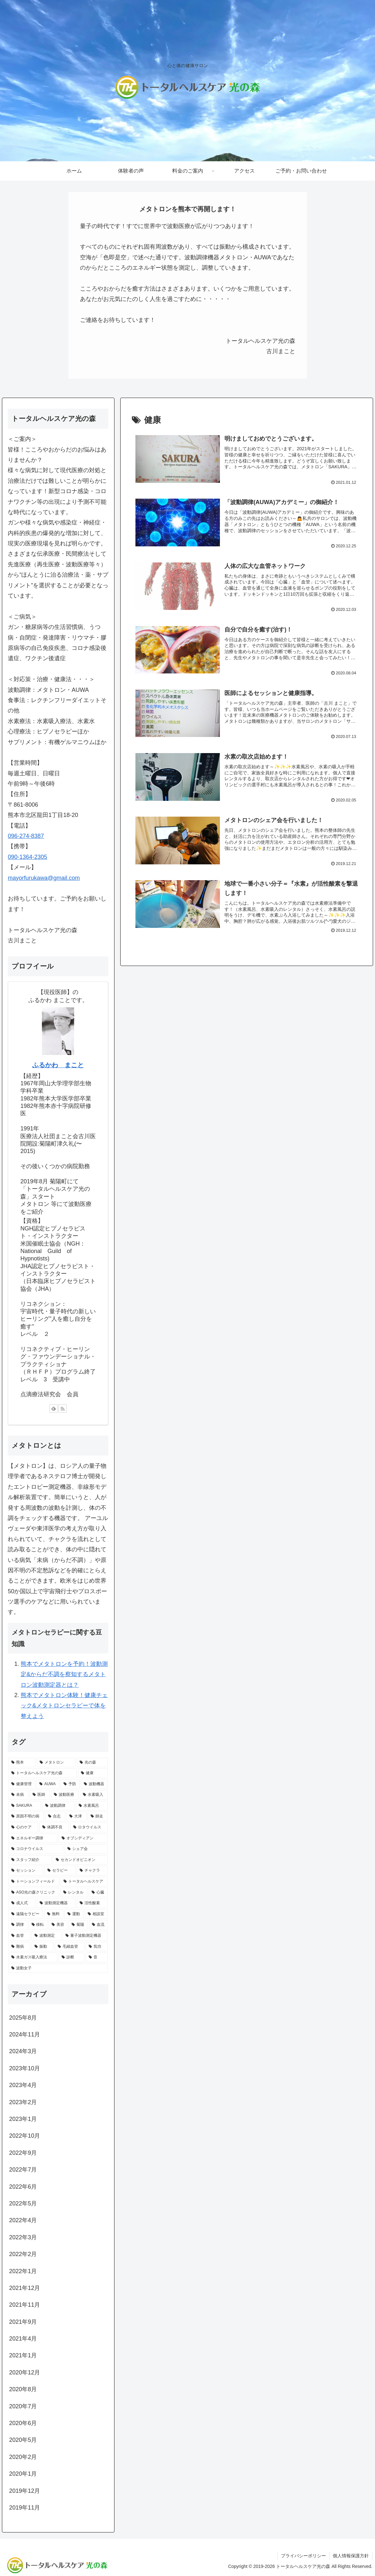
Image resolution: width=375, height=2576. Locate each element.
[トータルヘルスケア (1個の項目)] (84, 1881)
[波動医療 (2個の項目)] (65, 1795)
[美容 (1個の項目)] (58, 1925)
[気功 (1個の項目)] (97, 1947)
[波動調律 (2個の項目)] (58, 1806)
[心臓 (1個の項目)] (98, 1892)
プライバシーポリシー (303, 2555)
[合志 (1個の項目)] (55, 1816)
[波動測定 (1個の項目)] (46, 1936)
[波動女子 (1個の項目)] (58, 1968)
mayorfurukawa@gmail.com (44, 878)
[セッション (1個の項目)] (25, 1870)
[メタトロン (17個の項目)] (56, 1762)
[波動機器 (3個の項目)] (94, 1784)
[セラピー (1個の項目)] (59, 1870)
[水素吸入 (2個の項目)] (94, 1795)
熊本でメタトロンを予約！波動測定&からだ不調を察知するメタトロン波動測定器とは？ (64, 1674)
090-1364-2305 (27, 857)
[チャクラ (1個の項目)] (92, 1870)
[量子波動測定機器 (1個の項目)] (85, 1936)
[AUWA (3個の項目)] (47, 1784)
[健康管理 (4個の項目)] (21, 1784)
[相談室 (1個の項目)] (96, 1914)
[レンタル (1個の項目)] (73, 1892)
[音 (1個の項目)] (97, 1957)
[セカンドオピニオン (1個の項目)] (80, 1860)
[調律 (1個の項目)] (17, 1925)
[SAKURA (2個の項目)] (24, 1806)
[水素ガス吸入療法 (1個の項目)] (32, 1957)
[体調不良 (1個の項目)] (54, 1827)
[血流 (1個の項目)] (98, 1925)
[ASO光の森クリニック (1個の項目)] (33, 1892)
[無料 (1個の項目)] (53, 1914)
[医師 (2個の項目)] (40, 1795)
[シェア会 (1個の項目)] (86, 1849)
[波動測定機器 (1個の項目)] (56, 1903)
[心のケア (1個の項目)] (23, 1827)
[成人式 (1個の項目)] (21, 1903)
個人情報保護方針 (351, 2555)
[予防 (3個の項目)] (70, 1784)
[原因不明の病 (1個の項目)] (26, 1816)
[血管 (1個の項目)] (19, 1936)
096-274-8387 (26, 836)
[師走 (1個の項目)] (98, 1816)
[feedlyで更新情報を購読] (53, 1408)
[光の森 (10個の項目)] (92, 1762)
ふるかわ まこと (58, 1065)
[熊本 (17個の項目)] (21, 1762)
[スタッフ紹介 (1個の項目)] (30, 1860)
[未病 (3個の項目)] (18, 1795)
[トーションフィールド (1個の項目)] (33, 1881)
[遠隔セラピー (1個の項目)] (25, 1914)
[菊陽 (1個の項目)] (78, 1925)
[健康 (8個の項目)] (93, 1773)
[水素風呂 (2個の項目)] (92, 1806)
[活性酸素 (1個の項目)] (92, 1903)
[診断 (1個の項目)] (71, 1957)
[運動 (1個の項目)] (74, 1914)
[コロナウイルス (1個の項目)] (35, 1849)
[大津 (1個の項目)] (76, 1816)
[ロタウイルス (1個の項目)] (89, 1827)
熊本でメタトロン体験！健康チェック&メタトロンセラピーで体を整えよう (64, 1705)
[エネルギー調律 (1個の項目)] (32, 1838)
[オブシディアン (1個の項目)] (83, 1838)
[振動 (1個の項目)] (43, 1947)
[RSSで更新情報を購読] (62, 1408)
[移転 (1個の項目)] (38, 1925)
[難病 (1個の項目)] (19, 1947)
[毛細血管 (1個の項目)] (69, 1947)
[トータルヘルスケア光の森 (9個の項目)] (42, 1773)
